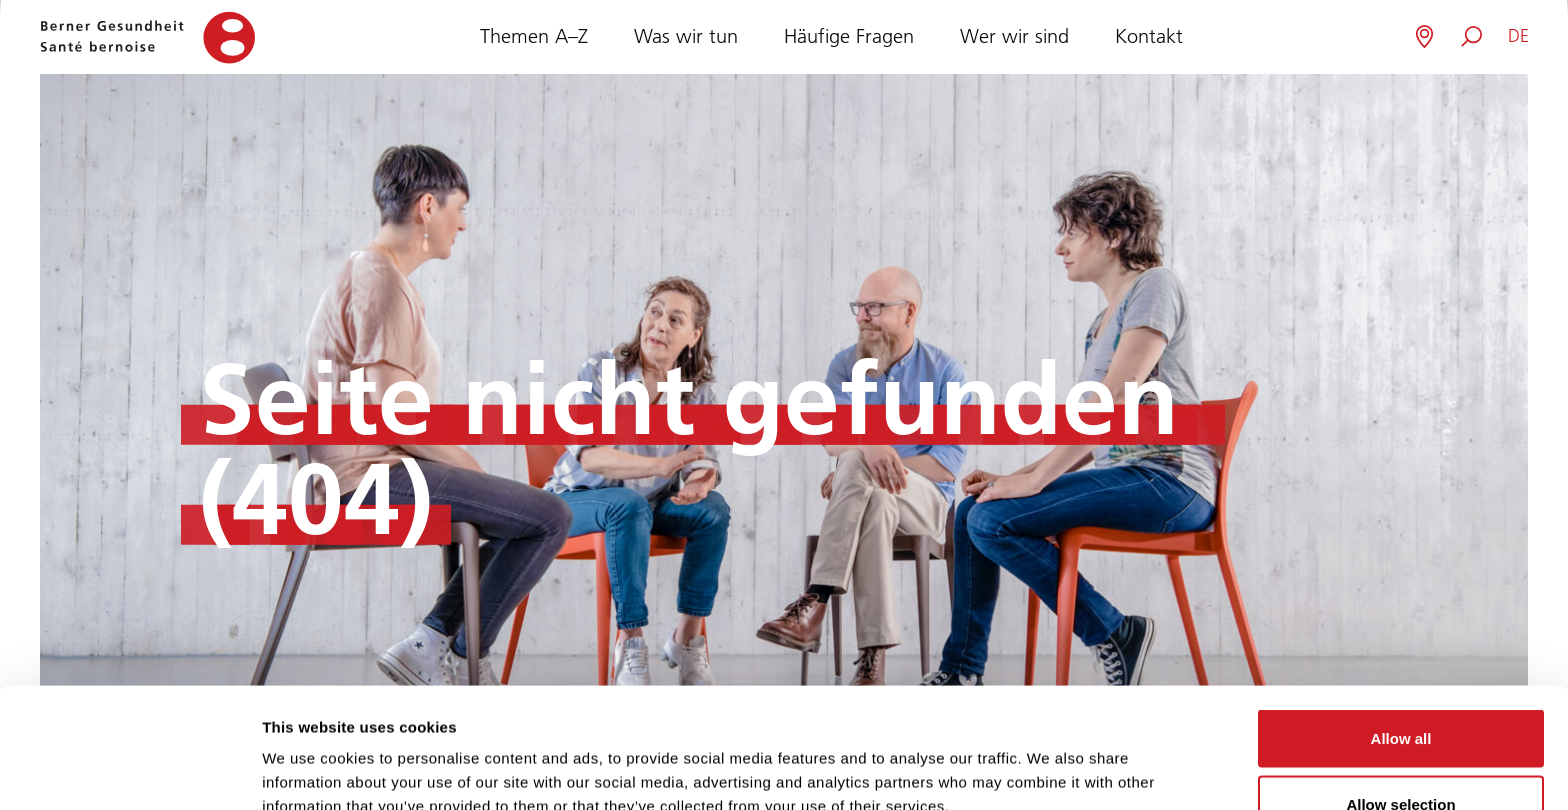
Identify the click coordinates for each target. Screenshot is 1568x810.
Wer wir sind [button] (1014, 34)
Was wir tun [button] (686, 34)
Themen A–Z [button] (534, 34)
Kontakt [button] (1149, 34)
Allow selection (1400, 691)
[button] (1518, 36)
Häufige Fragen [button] (849, 34)
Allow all (1401, 625)
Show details (1049, 758)
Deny (1401, 756)
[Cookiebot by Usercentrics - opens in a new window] (129, 771)
